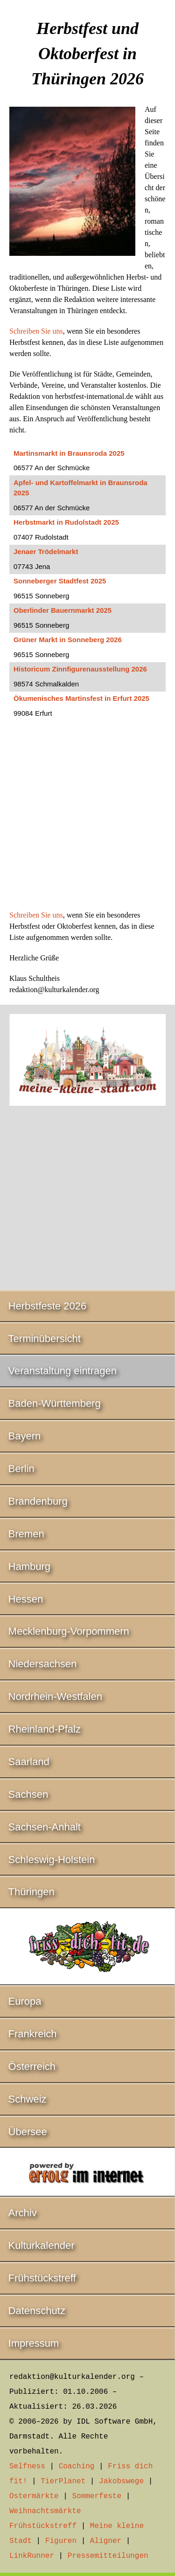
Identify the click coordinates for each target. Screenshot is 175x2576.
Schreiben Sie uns (36, 331)
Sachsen (28, 1794)
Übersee (27, 2132)
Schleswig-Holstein (51, 1859)
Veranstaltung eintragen (62, 1371)
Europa (25, 2001)
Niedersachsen (42, 1664)
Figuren (61, 2541)
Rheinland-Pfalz (44, 1729)
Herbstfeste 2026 (47, 1306)
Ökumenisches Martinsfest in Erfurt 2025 (81, 698)
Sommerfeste (96, 2496)
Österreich (32, 2066)
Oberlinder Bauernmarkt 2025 (63, 610)
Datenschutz (36, 2310)
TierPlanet (63, 2481)
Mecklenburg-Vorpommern (68, 1631)
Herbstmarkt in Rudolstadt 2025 (66, 522)
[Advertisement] (87, 818)
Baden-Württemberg (54, 1403)
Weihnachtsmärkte (45, 2511)
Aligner (105, 2541)
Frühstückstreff (42, 2278)
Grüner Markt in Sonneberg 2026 (68, 640)
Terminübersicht (44, 1338)
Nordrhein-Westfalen (55, 1696)
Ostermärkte (34, 2496)
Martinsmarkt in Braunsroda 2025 (69, 453)
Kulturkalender (41, 2245)
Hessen (25, 1599)
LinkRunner (31, 2556)
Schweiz (27, 2099)
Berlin (21, 1468)
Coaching (77, 2466)
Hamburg (29, 1566)
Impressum (33, 2343)
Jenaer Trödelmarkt (46, 551)
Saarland (28, 1762)
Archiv (22, 2213)
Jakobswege (121, 2481)
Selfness (27, 2466)
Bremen (26, 1534)
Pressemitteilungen (108, 2556)
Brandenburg (38, 1501)
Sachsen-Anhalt (44, 1827)
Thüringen (31, 1892)
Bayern (24, 1436)
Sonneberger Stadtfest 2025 (60, 581)
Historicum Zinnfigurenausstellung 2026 (80, 669)
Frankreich (32, 2034)
